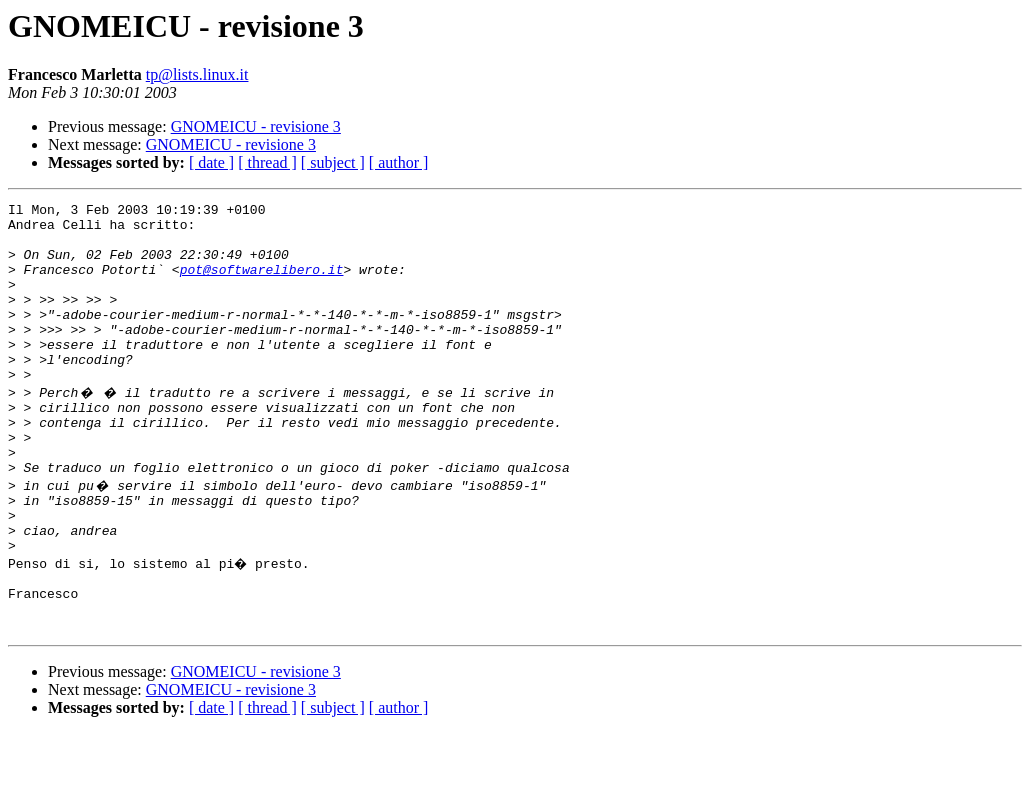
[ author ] (399, 162)
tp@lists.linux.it (197, 74)
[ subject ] (333, 162)
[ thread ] (267, 162)
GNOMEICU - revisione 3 (256, 126)
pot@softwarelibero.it (262, 284)
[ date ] (211, 162)
